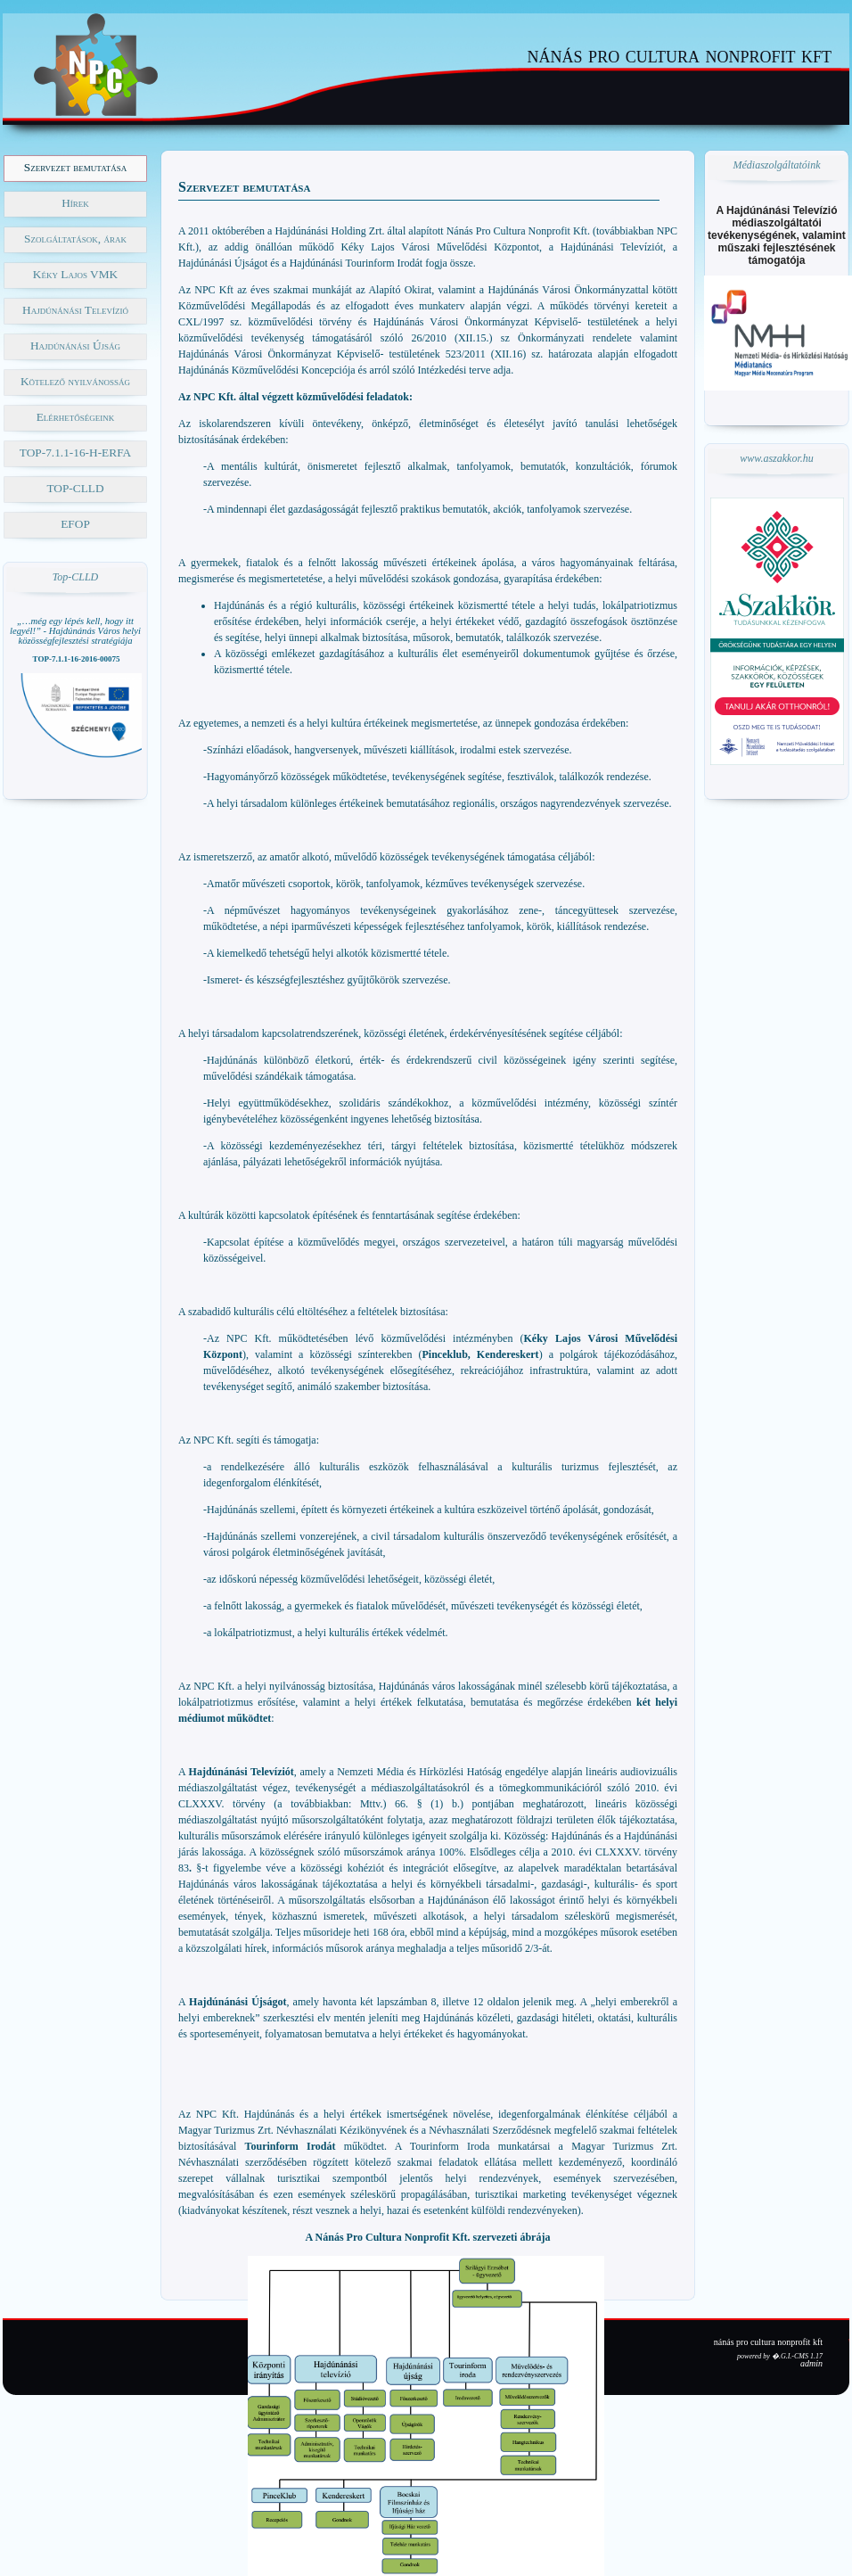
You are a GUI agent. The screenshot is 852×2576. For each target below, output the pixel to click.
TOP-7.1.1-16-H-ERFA (75, 452)
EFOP (75, 524)
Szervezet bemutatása (75, 167)
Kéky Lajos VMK (75, 274)
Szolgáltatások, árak (75, 238)
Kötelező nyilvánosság (75, 381)
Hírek (75, 203)
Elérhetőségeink (76, 417)
